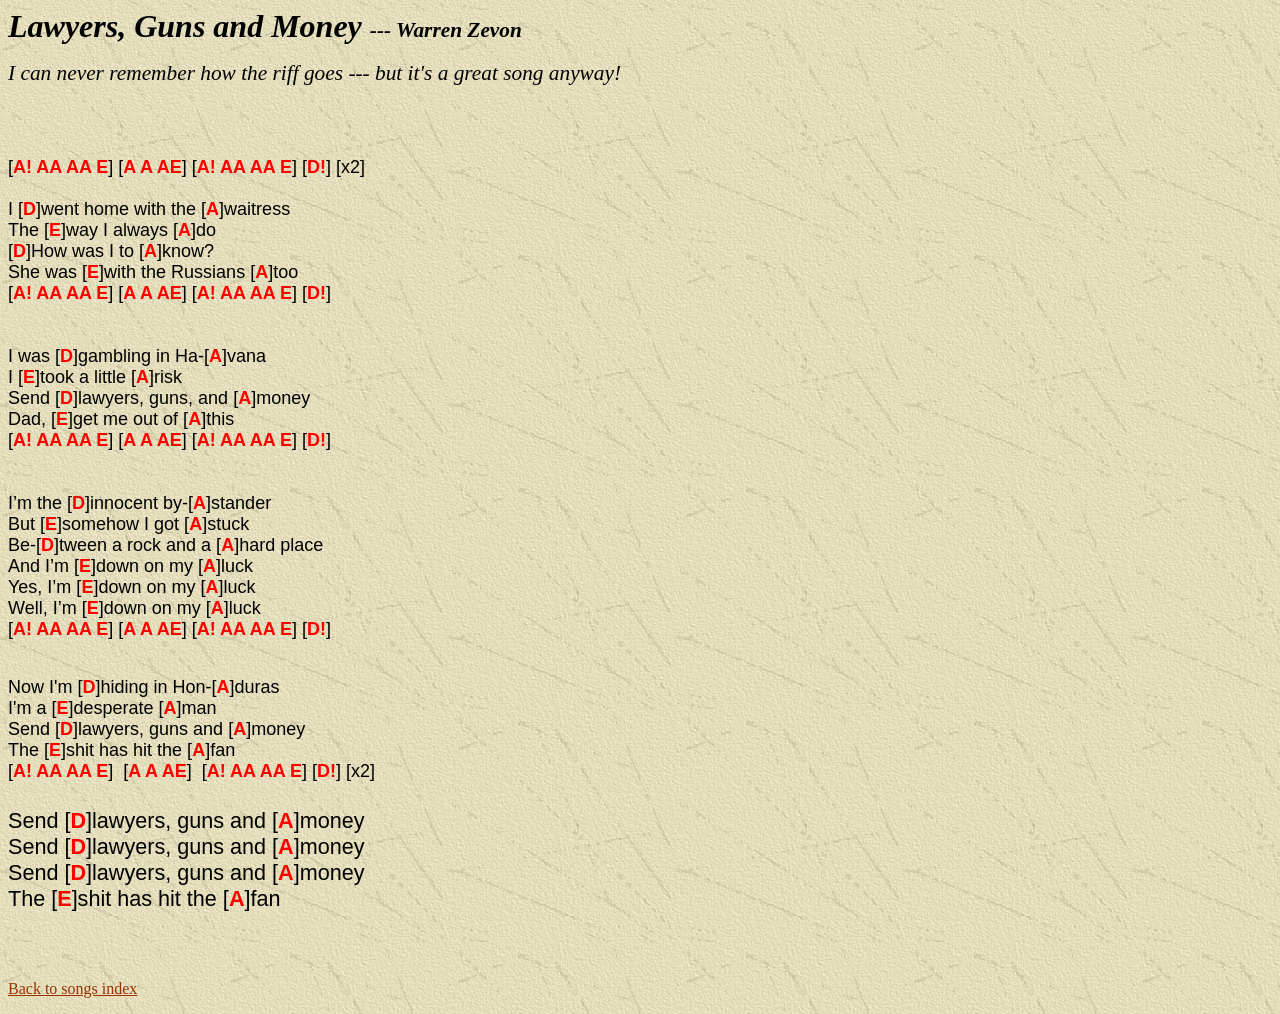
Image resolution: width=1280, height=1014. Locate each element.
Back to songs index (72, 988)
